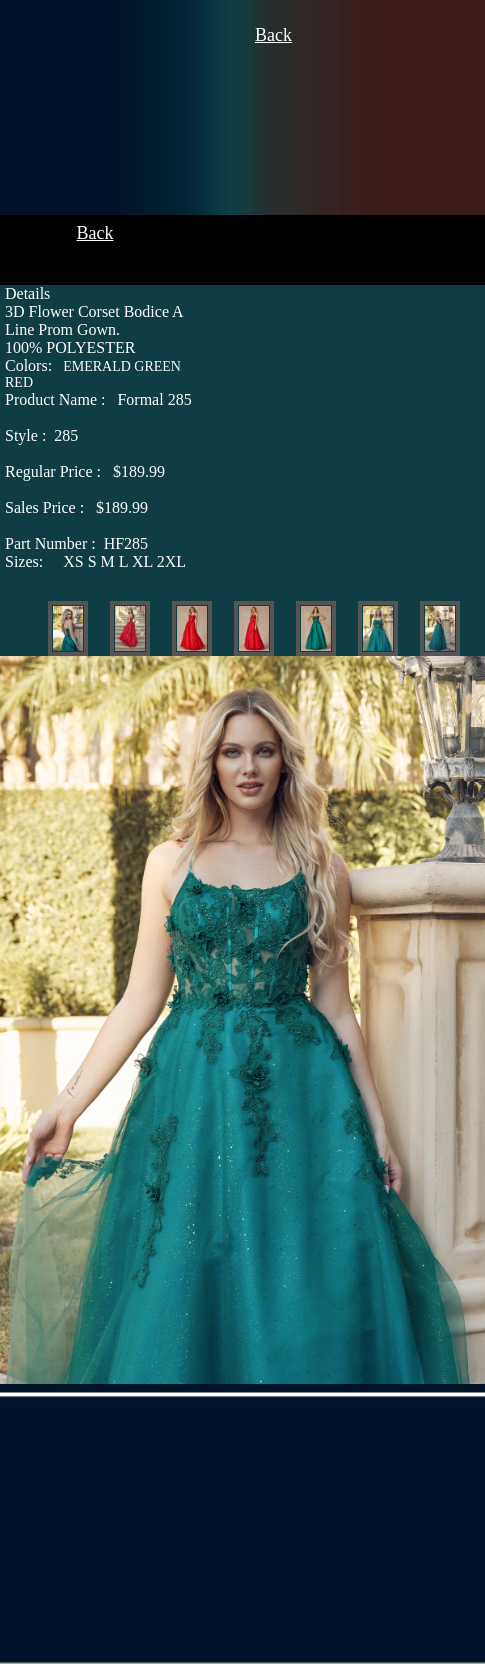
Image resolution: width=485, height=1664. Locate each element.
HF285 (76, 543)
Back (273, 35)
